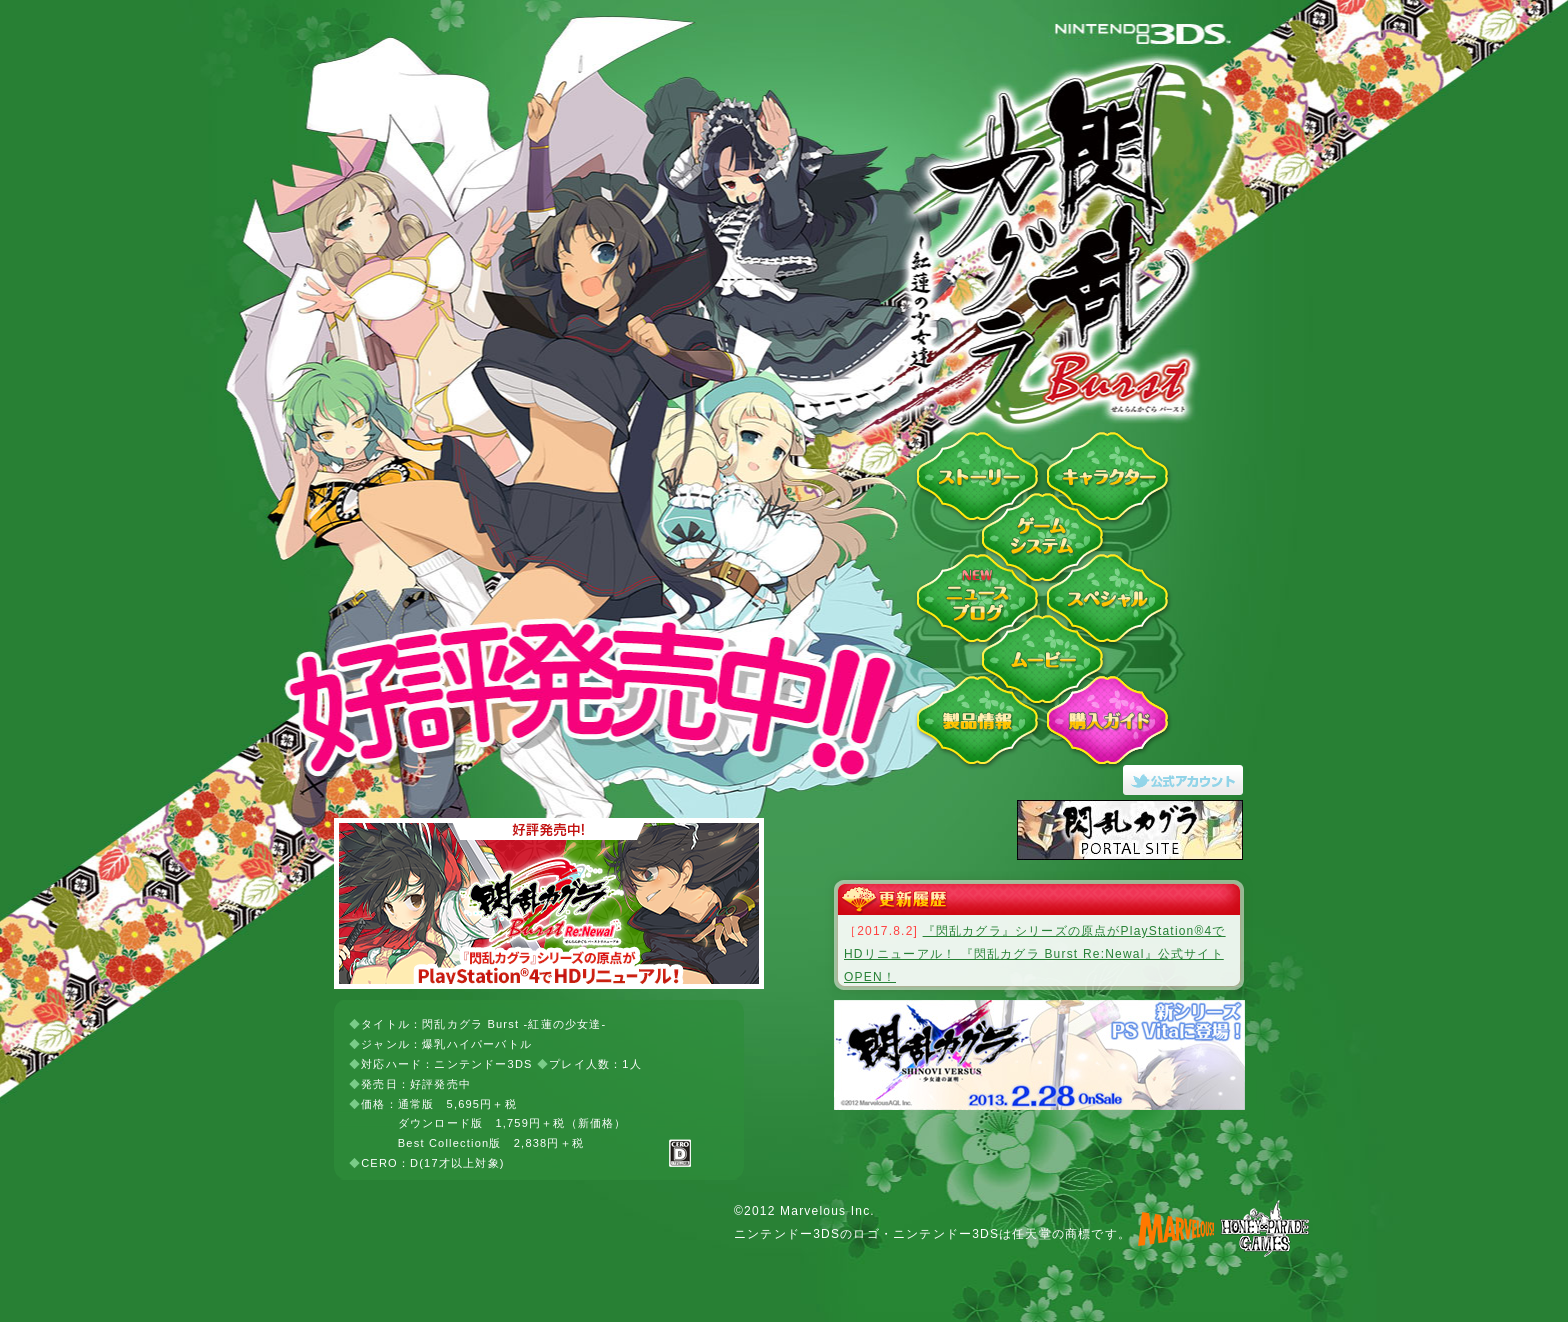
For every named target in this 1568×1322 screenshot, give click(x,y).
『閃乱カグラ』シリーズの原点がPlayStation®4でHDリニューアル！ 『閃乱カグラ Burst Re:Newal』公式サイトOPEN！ (1035, 954)
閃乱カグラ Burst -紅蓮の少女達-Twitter (1189, 780)
